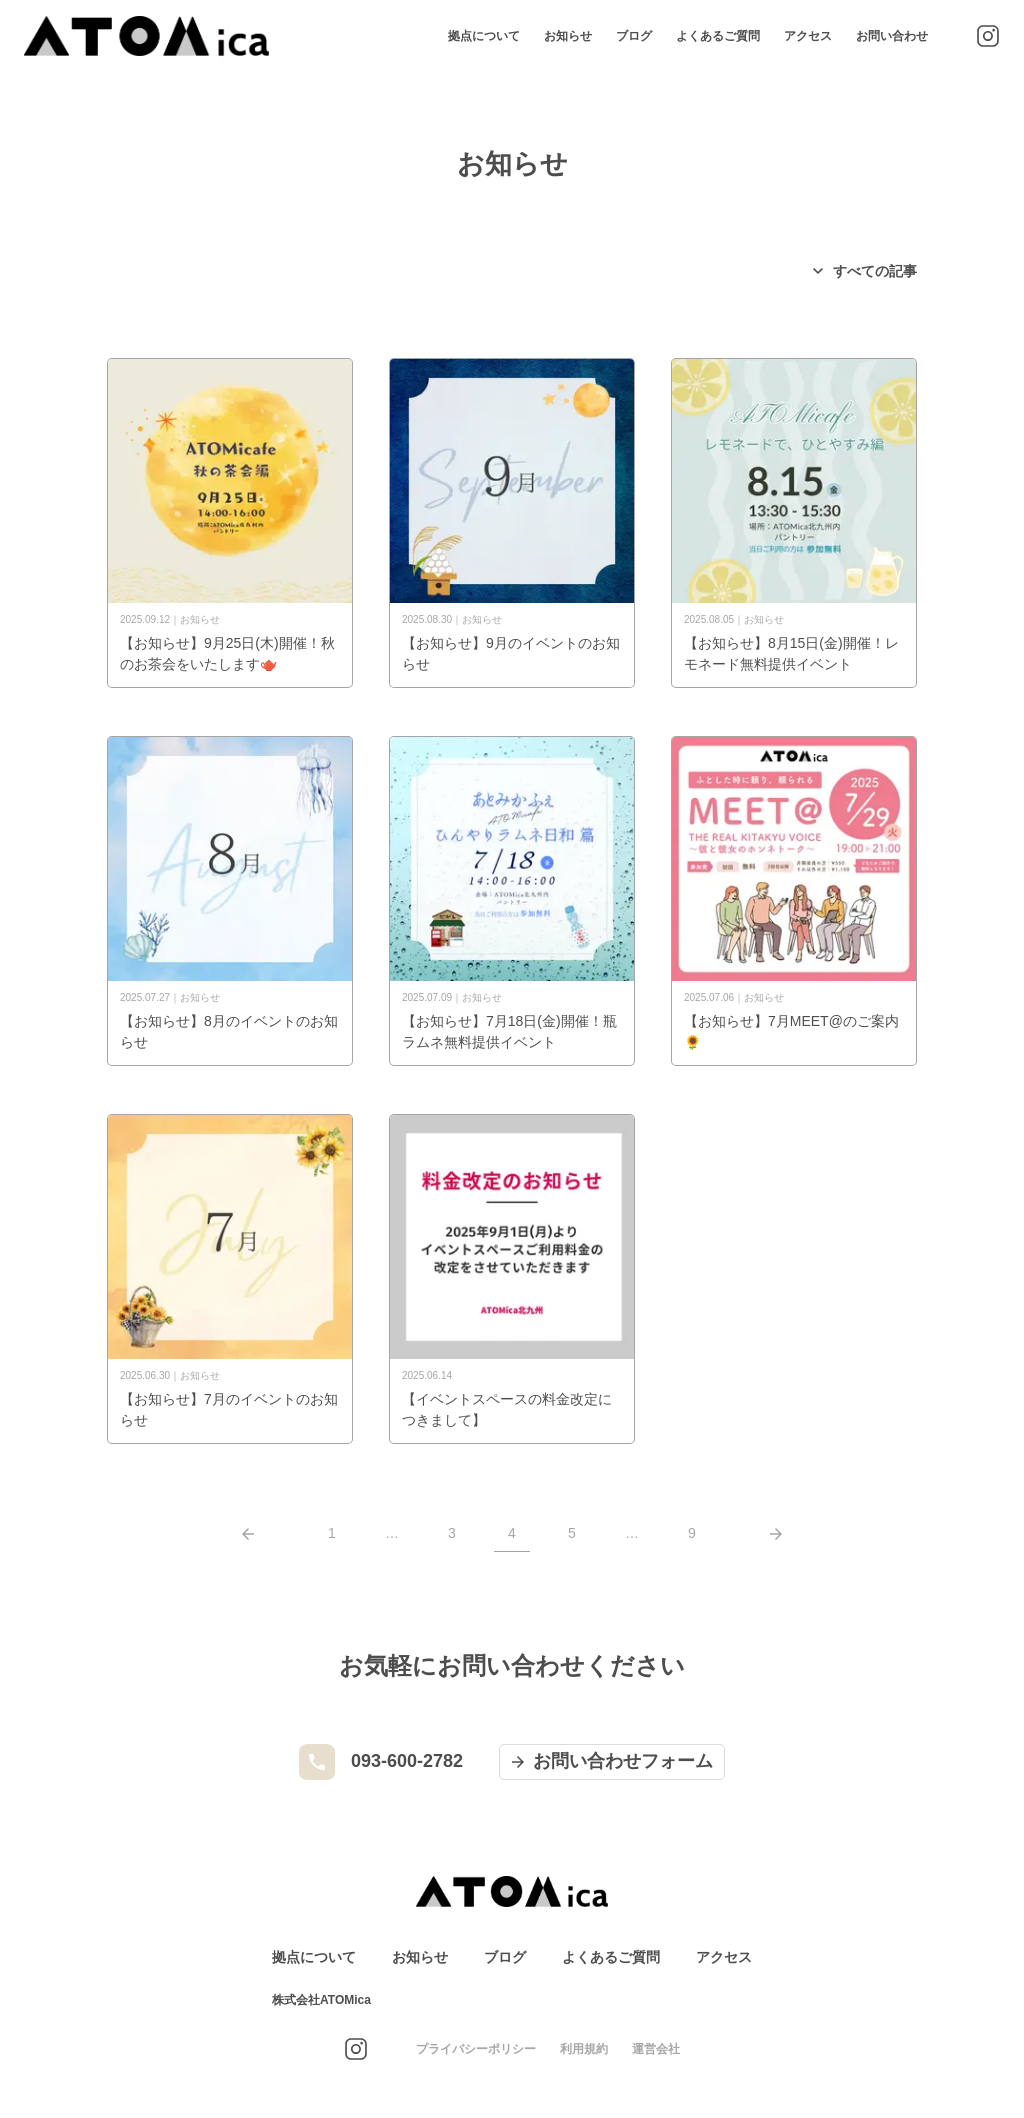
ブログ (634, 36)
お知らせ (568, 36)
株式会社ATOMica (321, 2000)
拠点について (484, 36)
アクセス (808, 36)
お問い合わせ (892, 36)
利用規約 (584, 2049)
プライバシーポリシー (476, 2049)
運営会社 (656, 2049)
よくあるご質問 (718, 36)
